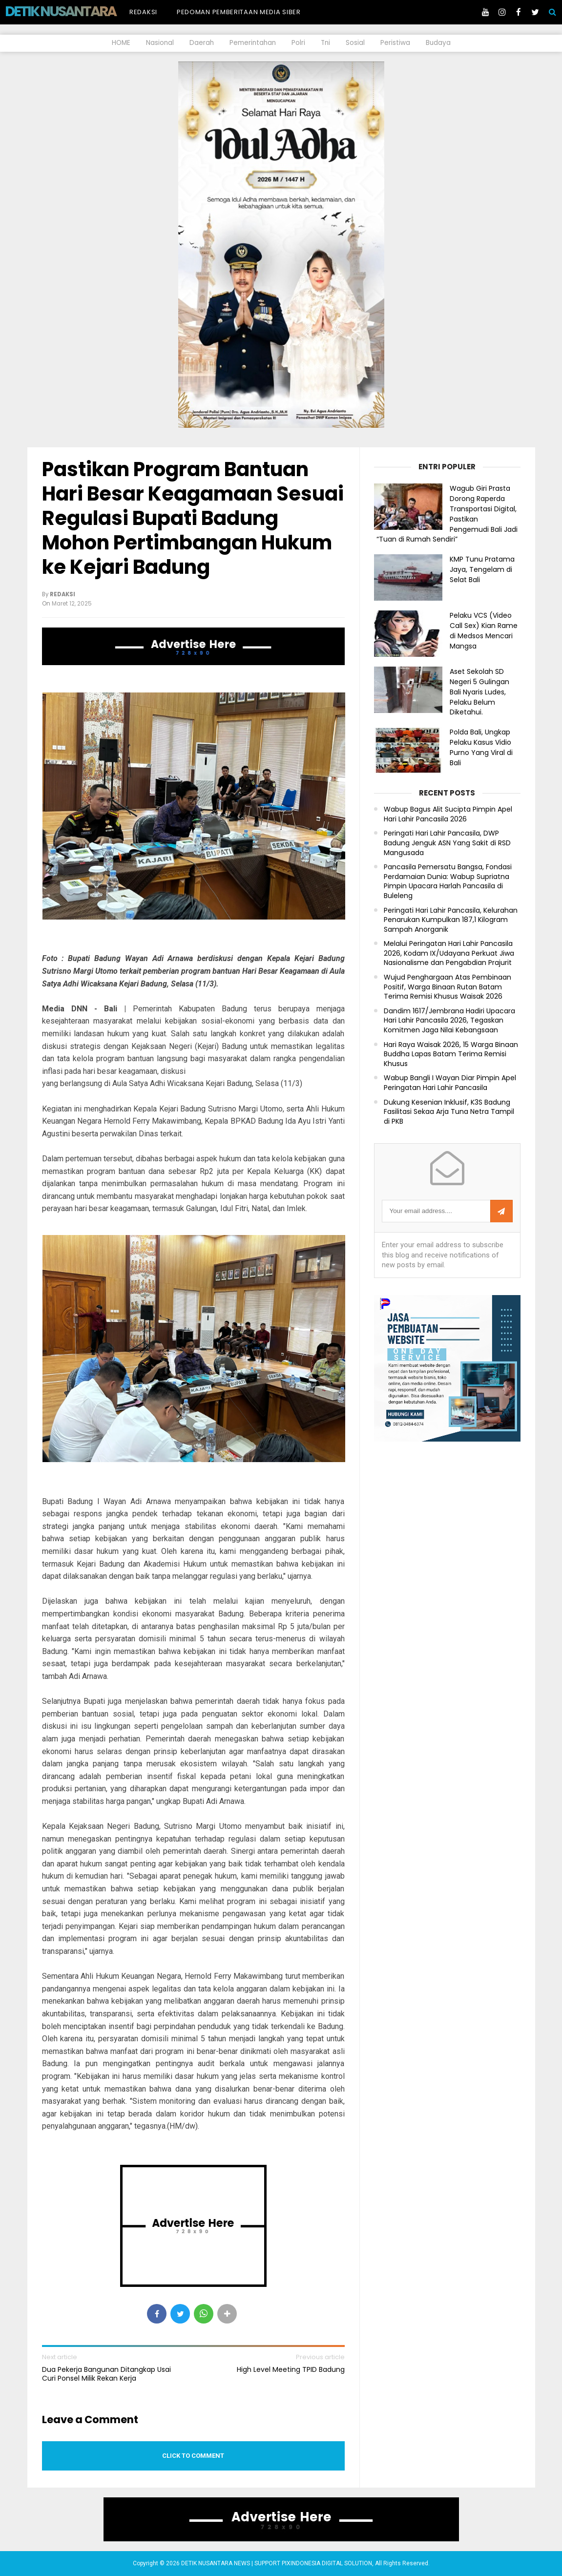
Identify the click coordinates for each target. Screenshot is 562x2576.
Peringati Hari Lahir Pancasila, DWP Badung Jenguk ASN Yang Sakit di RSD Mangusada (447, 843)
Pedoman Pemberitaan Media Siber (239, 12)
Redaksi (143, 12)
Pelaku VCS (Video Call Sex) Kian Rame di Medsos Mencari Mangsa (484, 630)
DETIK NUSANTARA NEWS (79, 11)
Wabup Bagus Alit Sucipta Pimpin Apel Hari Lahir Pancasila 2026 (448, 814)
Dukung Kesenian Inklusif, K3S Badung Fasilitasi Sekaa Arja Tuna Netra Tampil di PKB (449, 1112)
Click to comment (193, 2455)
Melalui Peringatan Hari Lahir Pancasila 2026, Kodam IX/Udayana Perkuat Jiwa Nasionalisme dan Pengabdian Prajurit (449, 953)
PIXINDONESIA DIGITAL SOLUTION (327, 2563)
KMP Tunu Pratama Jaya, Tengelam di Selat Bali (482, 569)
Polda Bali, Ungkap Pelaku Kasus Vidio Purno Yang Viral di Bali (481, 747)
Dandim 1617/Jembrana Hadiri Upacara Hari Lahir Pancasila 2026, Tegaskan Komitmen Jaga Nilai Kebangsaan (449, 1020)
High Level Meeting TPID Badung (291, 2369)
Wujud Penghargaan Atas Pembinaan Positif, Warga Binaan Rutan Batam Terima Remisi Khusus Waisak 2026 (447, 987)
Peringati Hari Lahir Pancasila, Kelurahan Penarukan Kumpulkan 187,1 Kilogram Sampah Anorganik (451, 920)
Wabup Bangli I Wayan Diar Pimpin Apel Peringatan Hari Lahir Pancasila (450, 1082)
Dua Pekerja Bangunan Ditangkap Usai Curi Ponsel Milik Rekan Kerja (106, 2374)
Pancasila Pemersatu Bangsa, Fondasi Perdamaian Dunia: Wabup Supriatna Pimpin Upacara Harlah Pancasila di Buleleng (448, 881)
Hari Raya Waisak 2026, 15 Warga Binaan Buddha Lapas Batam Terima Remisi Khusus (451, 1054)
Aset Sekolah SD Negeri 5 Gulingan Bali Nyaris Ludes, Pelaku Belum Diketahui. (479, 692)
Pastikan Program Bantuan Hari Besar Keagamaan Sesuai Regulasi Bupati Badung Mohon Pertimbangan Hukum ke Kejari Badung (193, 518)
